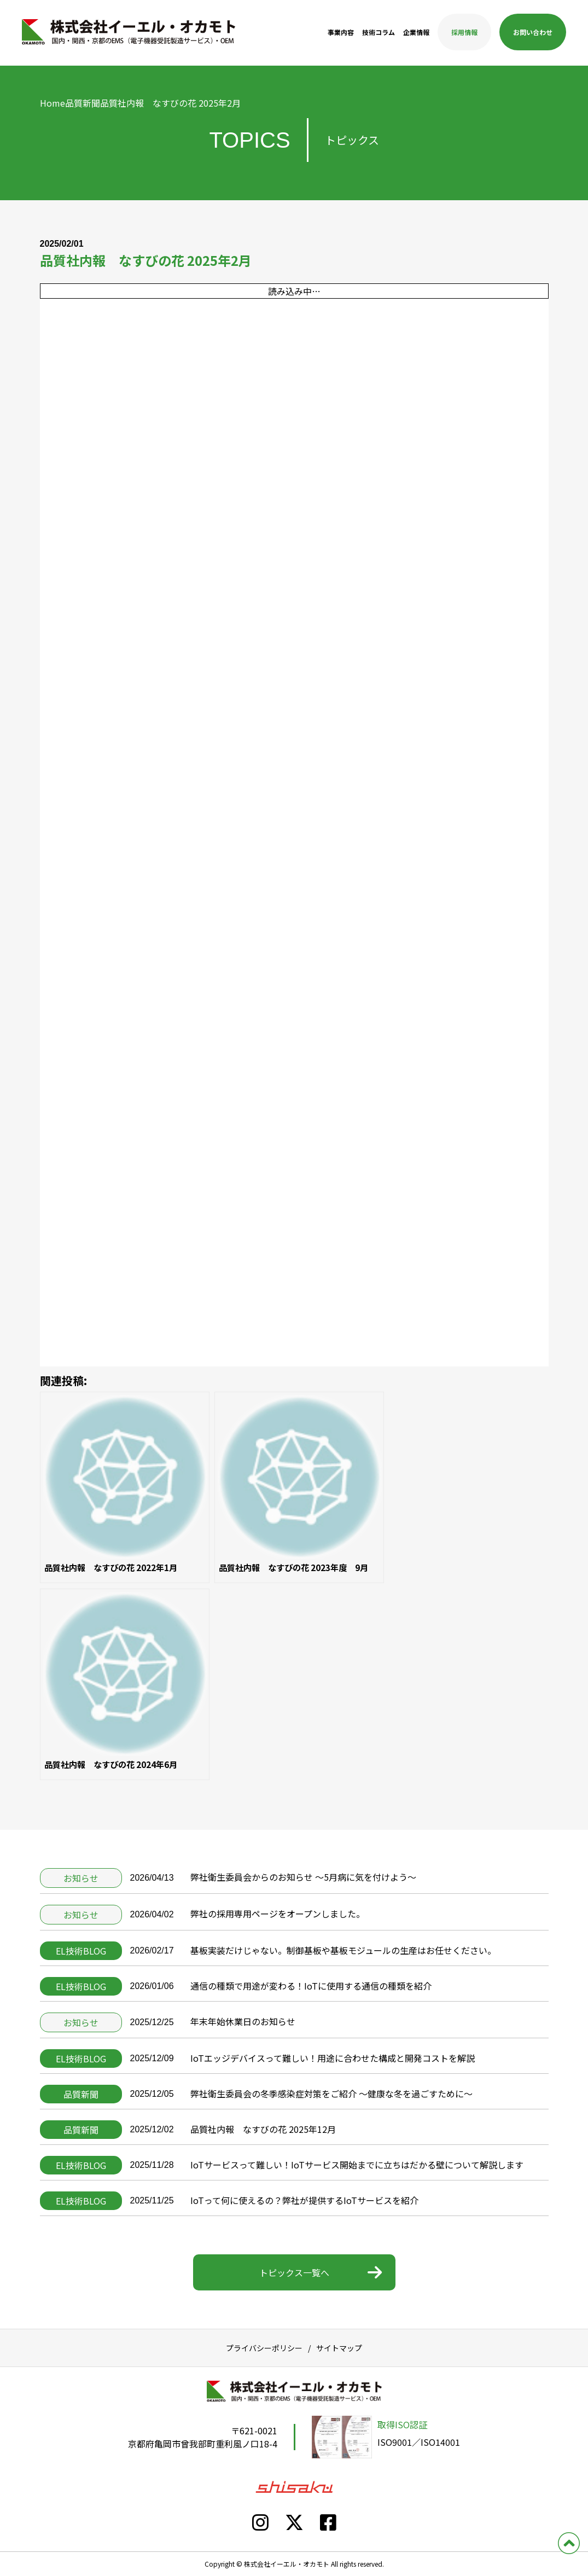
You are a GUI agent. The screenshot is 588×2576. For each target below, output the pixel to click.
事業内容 (341, 32)
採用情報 (464, 32)
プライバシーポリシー (264, 2348)
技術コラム (378, 32)
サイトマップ (339, 2348)
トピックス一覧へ (294, 2272)
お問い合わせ (532, 32)
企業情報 (416, 32)
